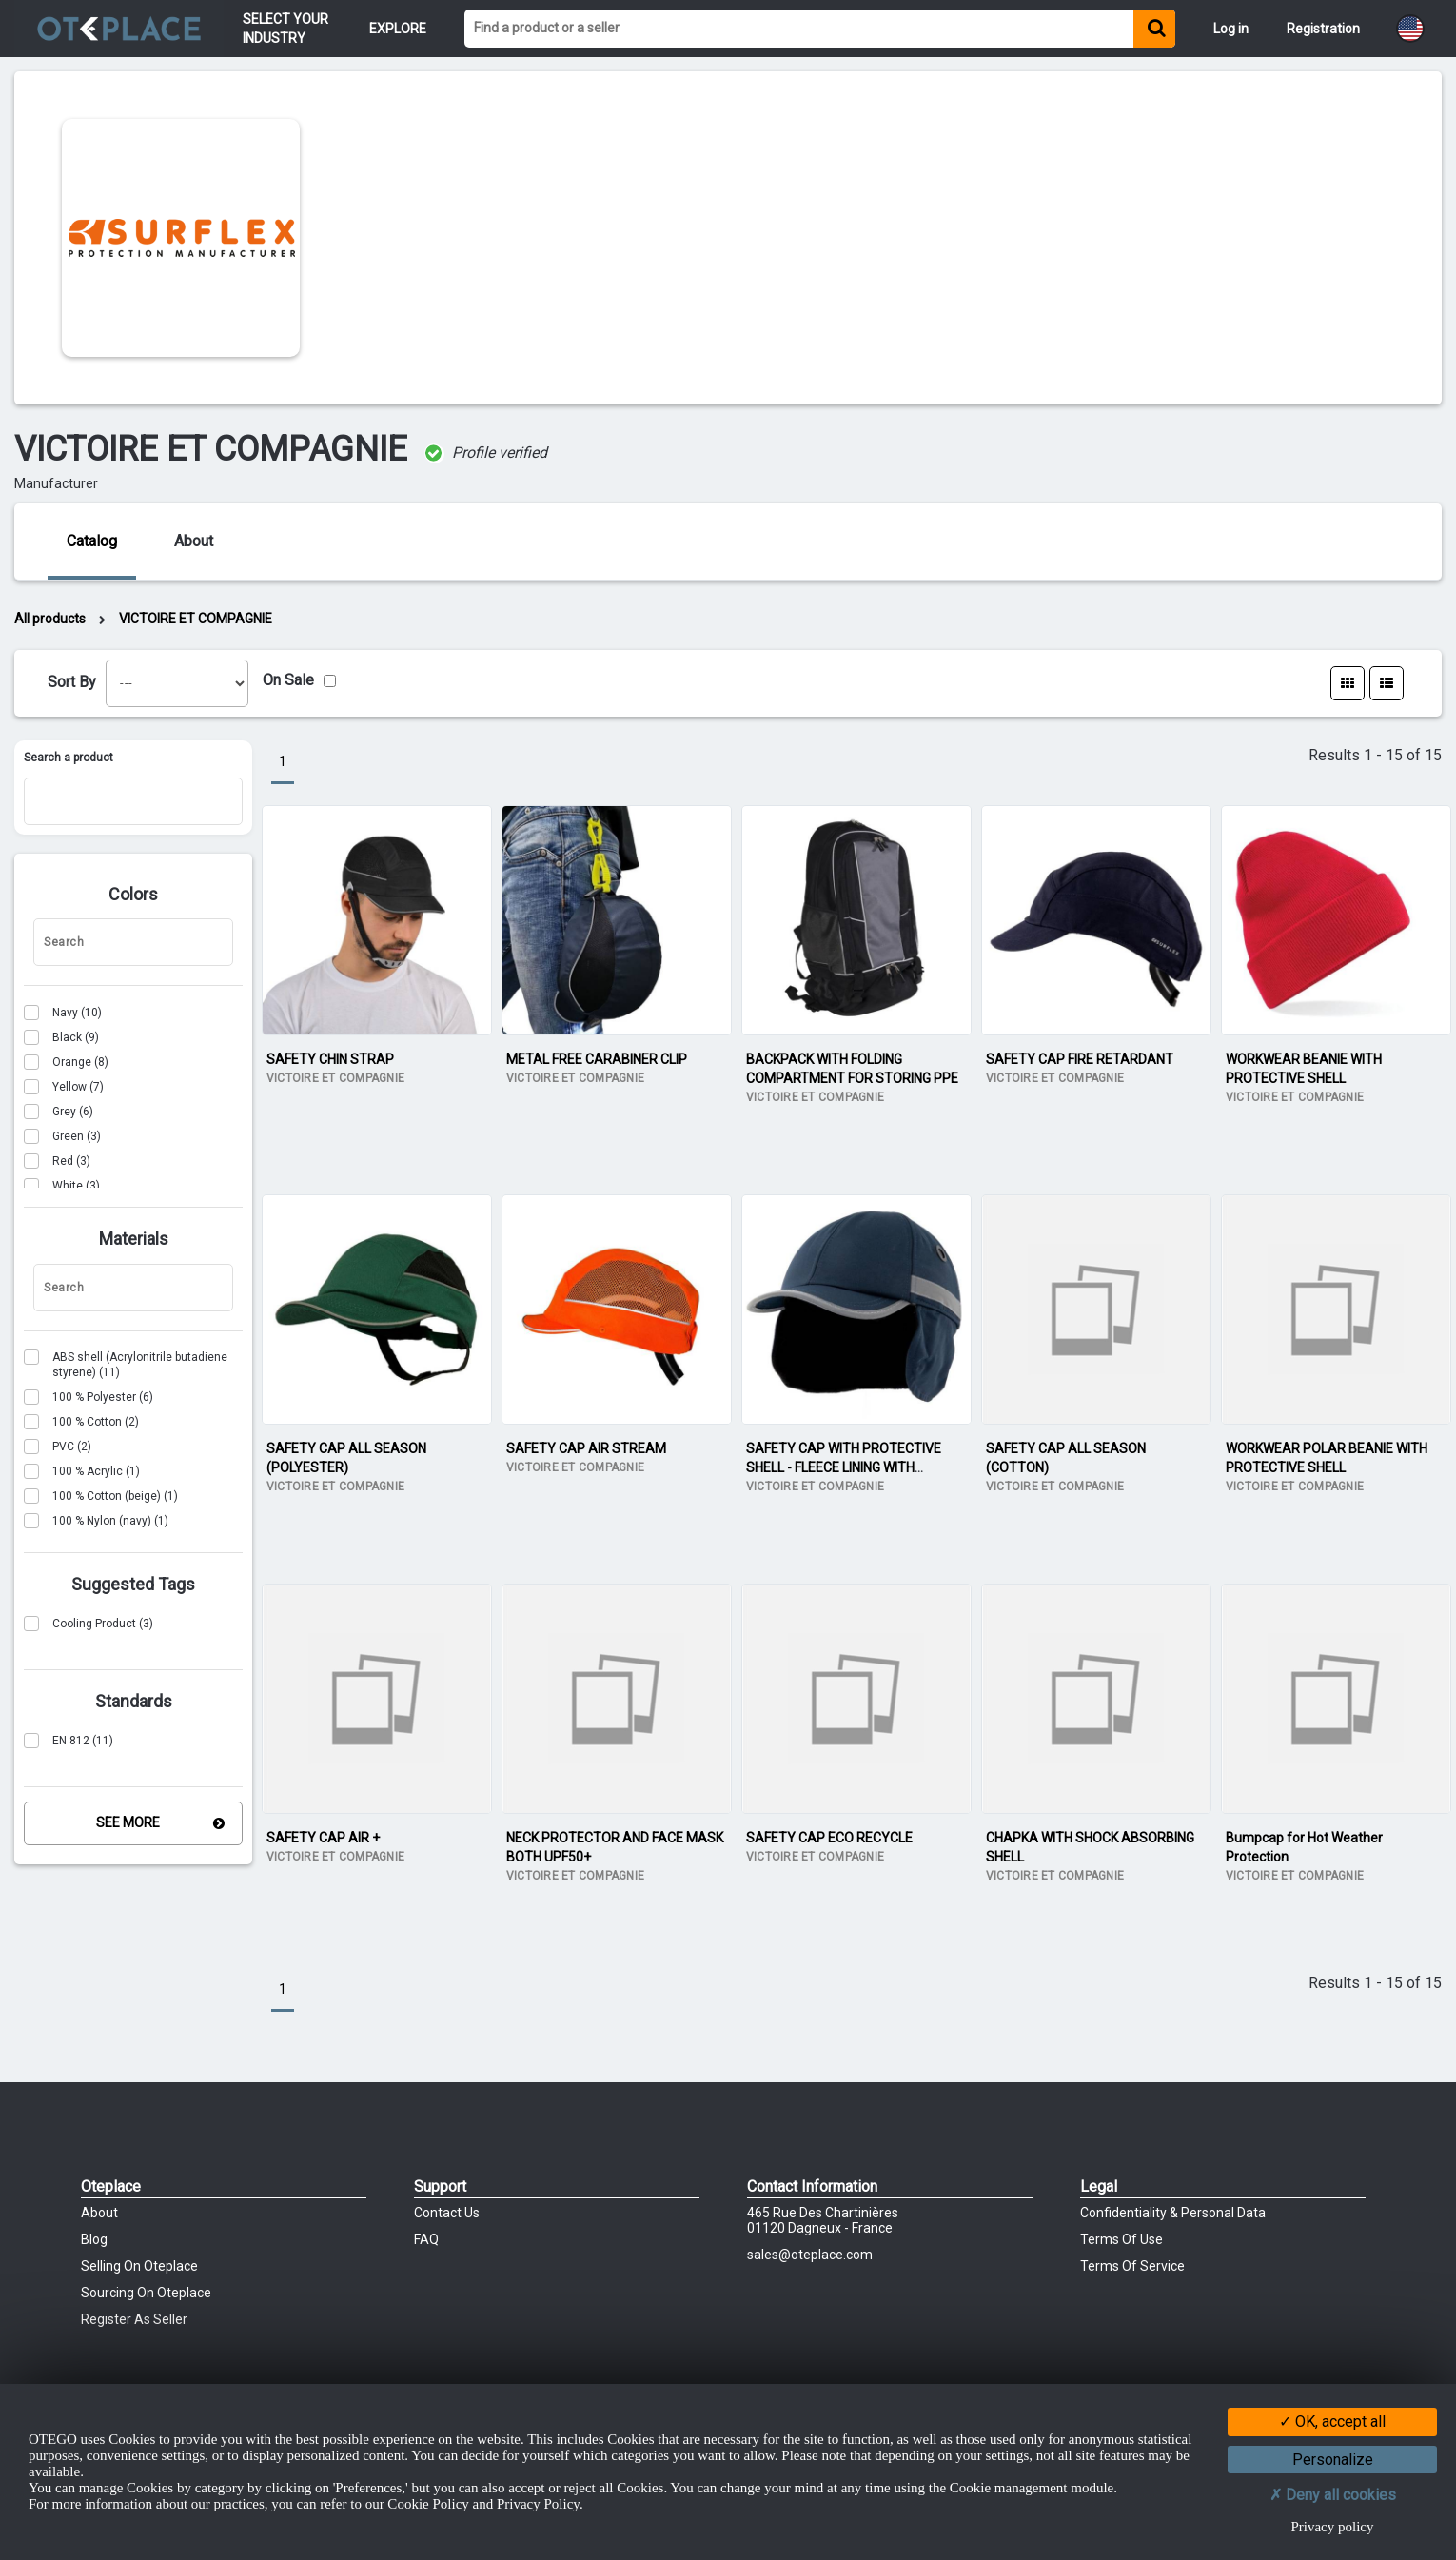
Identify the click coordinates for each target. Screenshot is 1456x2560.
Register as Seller (134, 2319)
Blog (94, 2239)
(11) (125, 1364)
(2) (81, 1421)
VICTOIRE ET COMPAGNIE (195, 618)
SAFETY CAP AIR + (323, 1837)
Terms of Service (1132, 2266)
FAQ (426, 2239)
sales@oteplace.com (810, 2254)
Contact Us (447, 2212)
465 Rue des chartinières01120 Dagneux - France (822, 2220)
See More (128, 1822)
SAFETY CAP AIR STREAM (586, 1448)
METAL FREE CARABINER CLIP (596, 1059)
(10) (63, 1012)
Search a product (68, 757)
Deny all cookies (1332, 2495)
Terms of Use (1121, 2239)
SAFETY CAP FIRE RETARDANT (1079, 1059)
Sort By (72, 682)
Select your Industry (287, 28)
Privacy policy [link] (1331, 2526)
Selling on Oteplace (139, 2266)
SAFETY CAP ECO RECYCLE (829, 1837)
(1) (82, 1471)
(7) (64, 1086)
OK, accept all (1332, 2421)
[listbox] (177, 683)
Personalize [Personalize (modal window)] (1332, 2460)
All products (50, 618)
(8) (66, 1062)
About (99, 2212)
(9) (61, 1037)
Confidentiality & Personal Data (1173, 2212)
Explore (397, 28)
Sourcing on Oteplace (146, 2292)
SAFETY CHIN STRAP (330, 1059)
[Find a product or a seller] (798, 28)
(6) (58, 1111)
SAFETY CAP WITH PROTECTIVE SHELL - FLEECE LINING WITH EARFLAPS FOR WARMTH (843, 1467)
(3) (62, 1136)
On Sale (288, 680)
